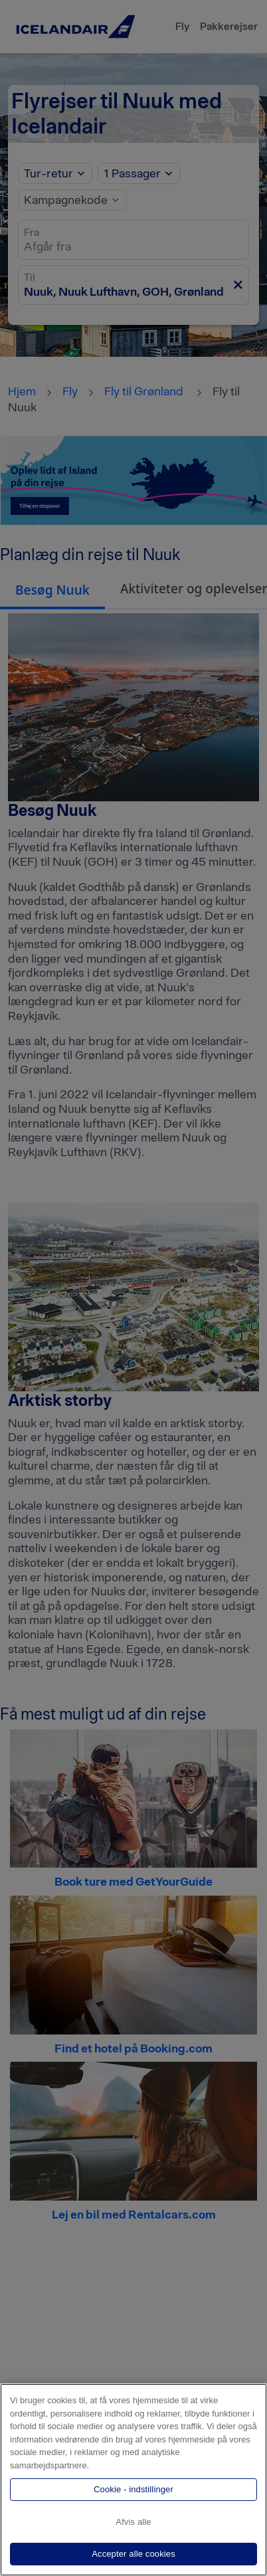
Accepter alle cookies (133, 2554)
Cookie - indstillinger (133, 2489)
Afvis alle (133, 2522)
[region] (133, 2479)
